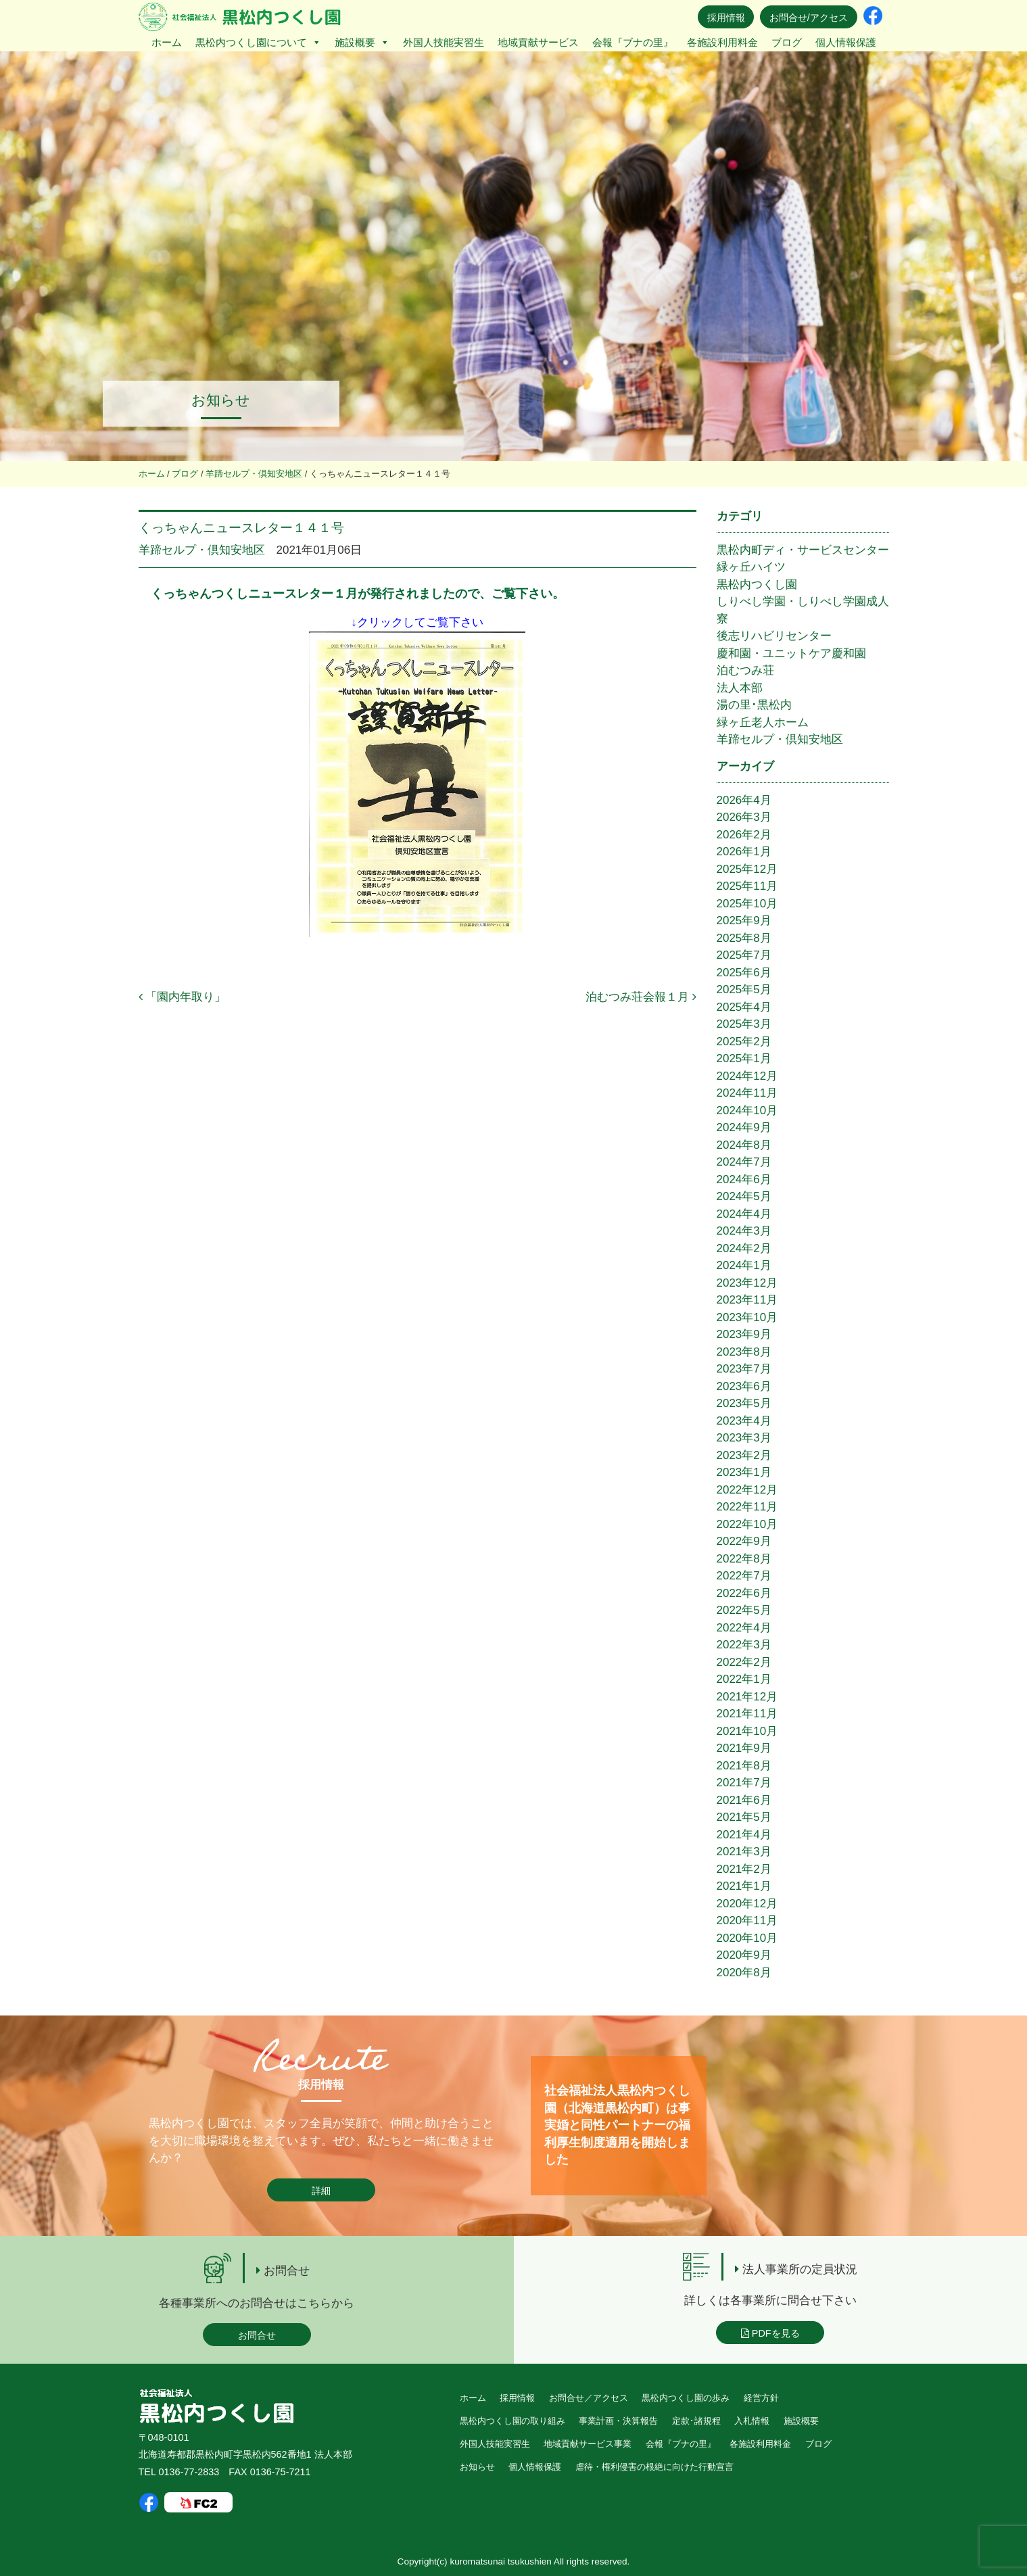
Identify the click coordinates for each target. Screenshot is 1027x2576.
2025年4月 (744, 1007)
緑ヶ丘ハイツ (751, 566)
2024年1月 (744, 1265)
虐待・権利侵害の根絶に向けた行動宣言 (654, 2467)
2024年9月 (744, 1127)
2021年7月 (744, 1782)
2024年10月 (747, 1110)
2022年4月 (744, 1627)
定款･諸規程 (696, 2421)
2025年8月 (744, 938)
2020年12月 (747, 1903)
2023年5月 (744, 1403)
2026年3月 (744, 817)
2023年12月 (747, 1283)
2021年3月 (744, 1851)
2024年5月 (744, 1196)
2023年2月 (744, 1455)
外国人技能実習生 (443, 42)
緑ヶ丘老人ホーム (763, 722)
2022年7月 (744, 1575)
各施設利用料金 (722, 42)
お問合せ (257, 2335)
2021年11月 (747, 1713)
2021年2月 (744, 1869)
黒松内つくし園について (258, 42)
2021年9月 (744, 1748)
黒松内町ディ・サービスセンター (803, 550)
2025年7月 (744, 955)
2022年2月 (744, 1662)
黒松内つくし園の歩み (686, 2398)
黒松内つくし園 (757, 584)
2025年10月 (747, 903)
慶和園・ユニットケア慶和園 (791, 653)
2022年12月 (747, 1489)
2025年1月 (744, 1058)
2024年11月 (747, 1093)
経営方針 (761, 2398)
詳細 (321, 2190)
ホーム (166, 42)
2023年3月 (744, 1437)
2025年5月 (744, 989)
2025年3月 (744, 1024)
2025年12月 (747, 869)
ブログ (786, 42)
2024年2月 (744, 1248)
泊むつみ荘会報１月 (641, 997)
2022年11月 (747, 1506)
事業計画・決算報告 (618, 2421)
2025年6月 (744, 972)
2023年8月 (744, 1351)
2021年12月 (747, 1696)
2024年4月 (744, 1214)
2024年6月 (744, 1179)
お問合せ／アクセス (588, 2398)
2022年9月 (744, 1541)
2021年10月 (747, 1731)
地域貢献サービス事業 (587, 2444)
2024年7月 (744, 1161)
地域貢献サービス (538, 42)
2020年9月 (744, 1955)
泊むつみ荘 (745, 670)
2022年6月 (744, 1593)
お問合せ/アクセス (808, 17)
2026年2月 (744, 834)
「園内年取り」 (182, 997)
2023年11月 (747, 1299)
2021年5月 (744, 1817)
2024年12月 (747, 1076)
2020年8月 (744, 1972)
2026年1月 (744, 851)
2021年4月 (744, 1834)
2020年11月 (747, 1920)
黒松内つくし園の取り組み (512, 2421)
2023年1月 (744, 1472)
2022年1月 (744, 1679)
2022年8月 (744, 1558)
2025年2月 (744, 1041)
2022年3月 (744, 1644)
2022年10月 (747, 1524)
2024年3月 (744, 1230)
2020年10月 (747, 1938)
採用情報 (726, 17)
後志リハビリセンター (774, 635)
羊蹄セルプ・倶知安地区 (202, 550)
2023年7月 (744, 1368)
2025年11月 (747, 886)
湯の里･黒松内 (754, 704)
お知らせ (477, 2467)
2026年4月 (744, 800)
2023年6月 (744, 1386)
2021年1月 (744, 1886)
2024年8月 (744, 1145)
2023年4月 (744, 1420)
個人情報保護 (845, 42)
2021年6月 (744, 1800)
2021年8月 (744, 1765)
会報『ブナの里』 (632, 42)
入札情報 (751, 2421)
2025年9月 (744, 920)
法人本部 (740, 688)
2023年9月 (744, 1334)
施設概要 (362, 42)
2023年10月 (747, 1317)
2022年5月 (744, 1610)
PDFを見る (770, 2333)
